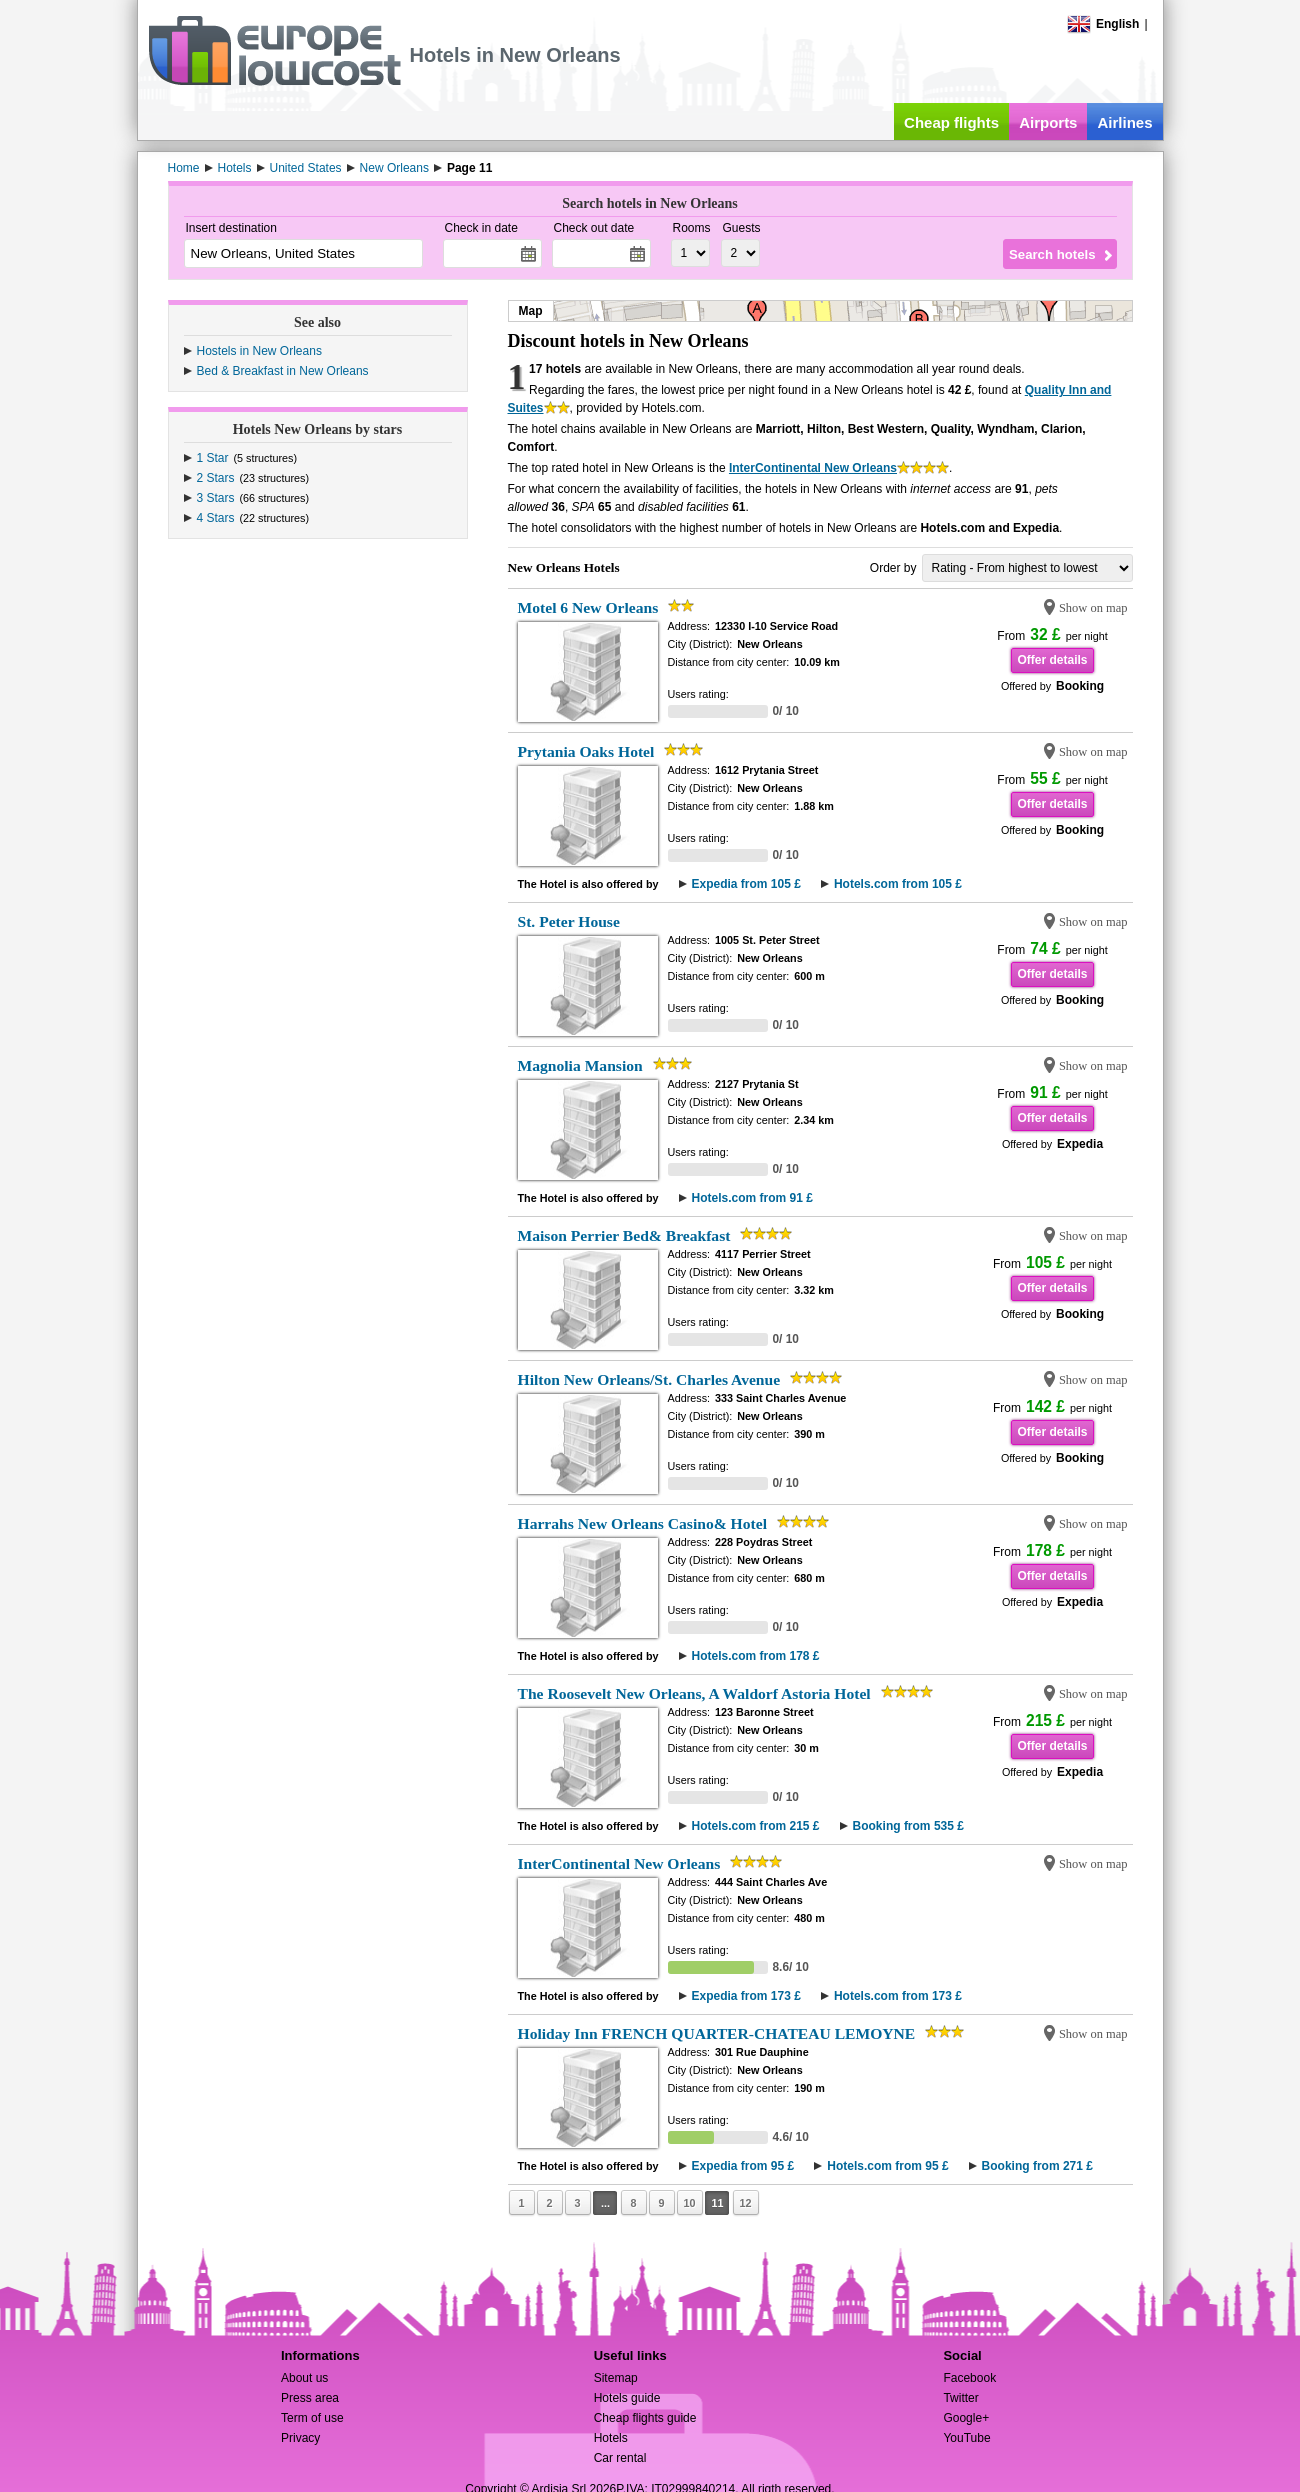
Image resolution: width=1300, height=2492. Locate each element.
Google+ (966, 2418)
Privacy (300, 2438)
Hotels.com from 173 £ (898, 1996)
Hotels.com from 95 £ (887, 2166)
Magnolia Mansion (580, 1065)
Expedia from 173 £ (746, 1996)
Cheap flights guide (645, 2418)
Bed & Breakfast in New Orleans (283, 371)
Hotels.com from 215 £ (756, 1826)
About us (304, 2378)
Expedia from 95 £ (743, 2166)
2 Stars (216, 478)
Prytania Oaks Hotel (586, 751)
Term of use (312, 2418)
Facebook (969, 2378)
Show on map (1093, 608)
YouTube (966, 2438)
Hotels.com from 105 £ (898, 884)
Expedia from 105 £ (746, 884)
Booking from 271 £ (1037, 2166)
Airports (1048, 122)
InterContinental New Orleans (813, 468)
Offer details (1052, 660)
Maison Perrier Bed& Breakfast (624, 1235)
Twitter (960, 2398)
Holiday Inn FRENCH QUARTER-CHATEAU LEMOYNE (717, 2033)
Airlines (1124, 122)
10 (689, 2203)
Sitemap (616, 2378)
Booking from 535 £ (908, 1826)
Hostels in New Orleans (259, 351)
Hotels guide (627, 2398)
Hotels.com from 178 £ (756, 1656)
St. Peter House (569, 921)
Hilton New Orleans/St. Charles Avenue (649, 1379)
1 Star (213, 458)
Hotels (611, 2438)
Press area (310, 2398)
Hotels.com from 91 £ (752, 1198)
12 (745, 2203)
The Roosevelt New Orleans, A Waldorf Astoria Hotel (694, 1693)
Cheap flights (951, 122)
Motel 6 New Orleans (588, 607)
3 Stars (216, 498)
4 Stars (216, 518)
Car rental (620, 2458)
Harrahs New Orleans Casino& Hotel (642, 1523)
